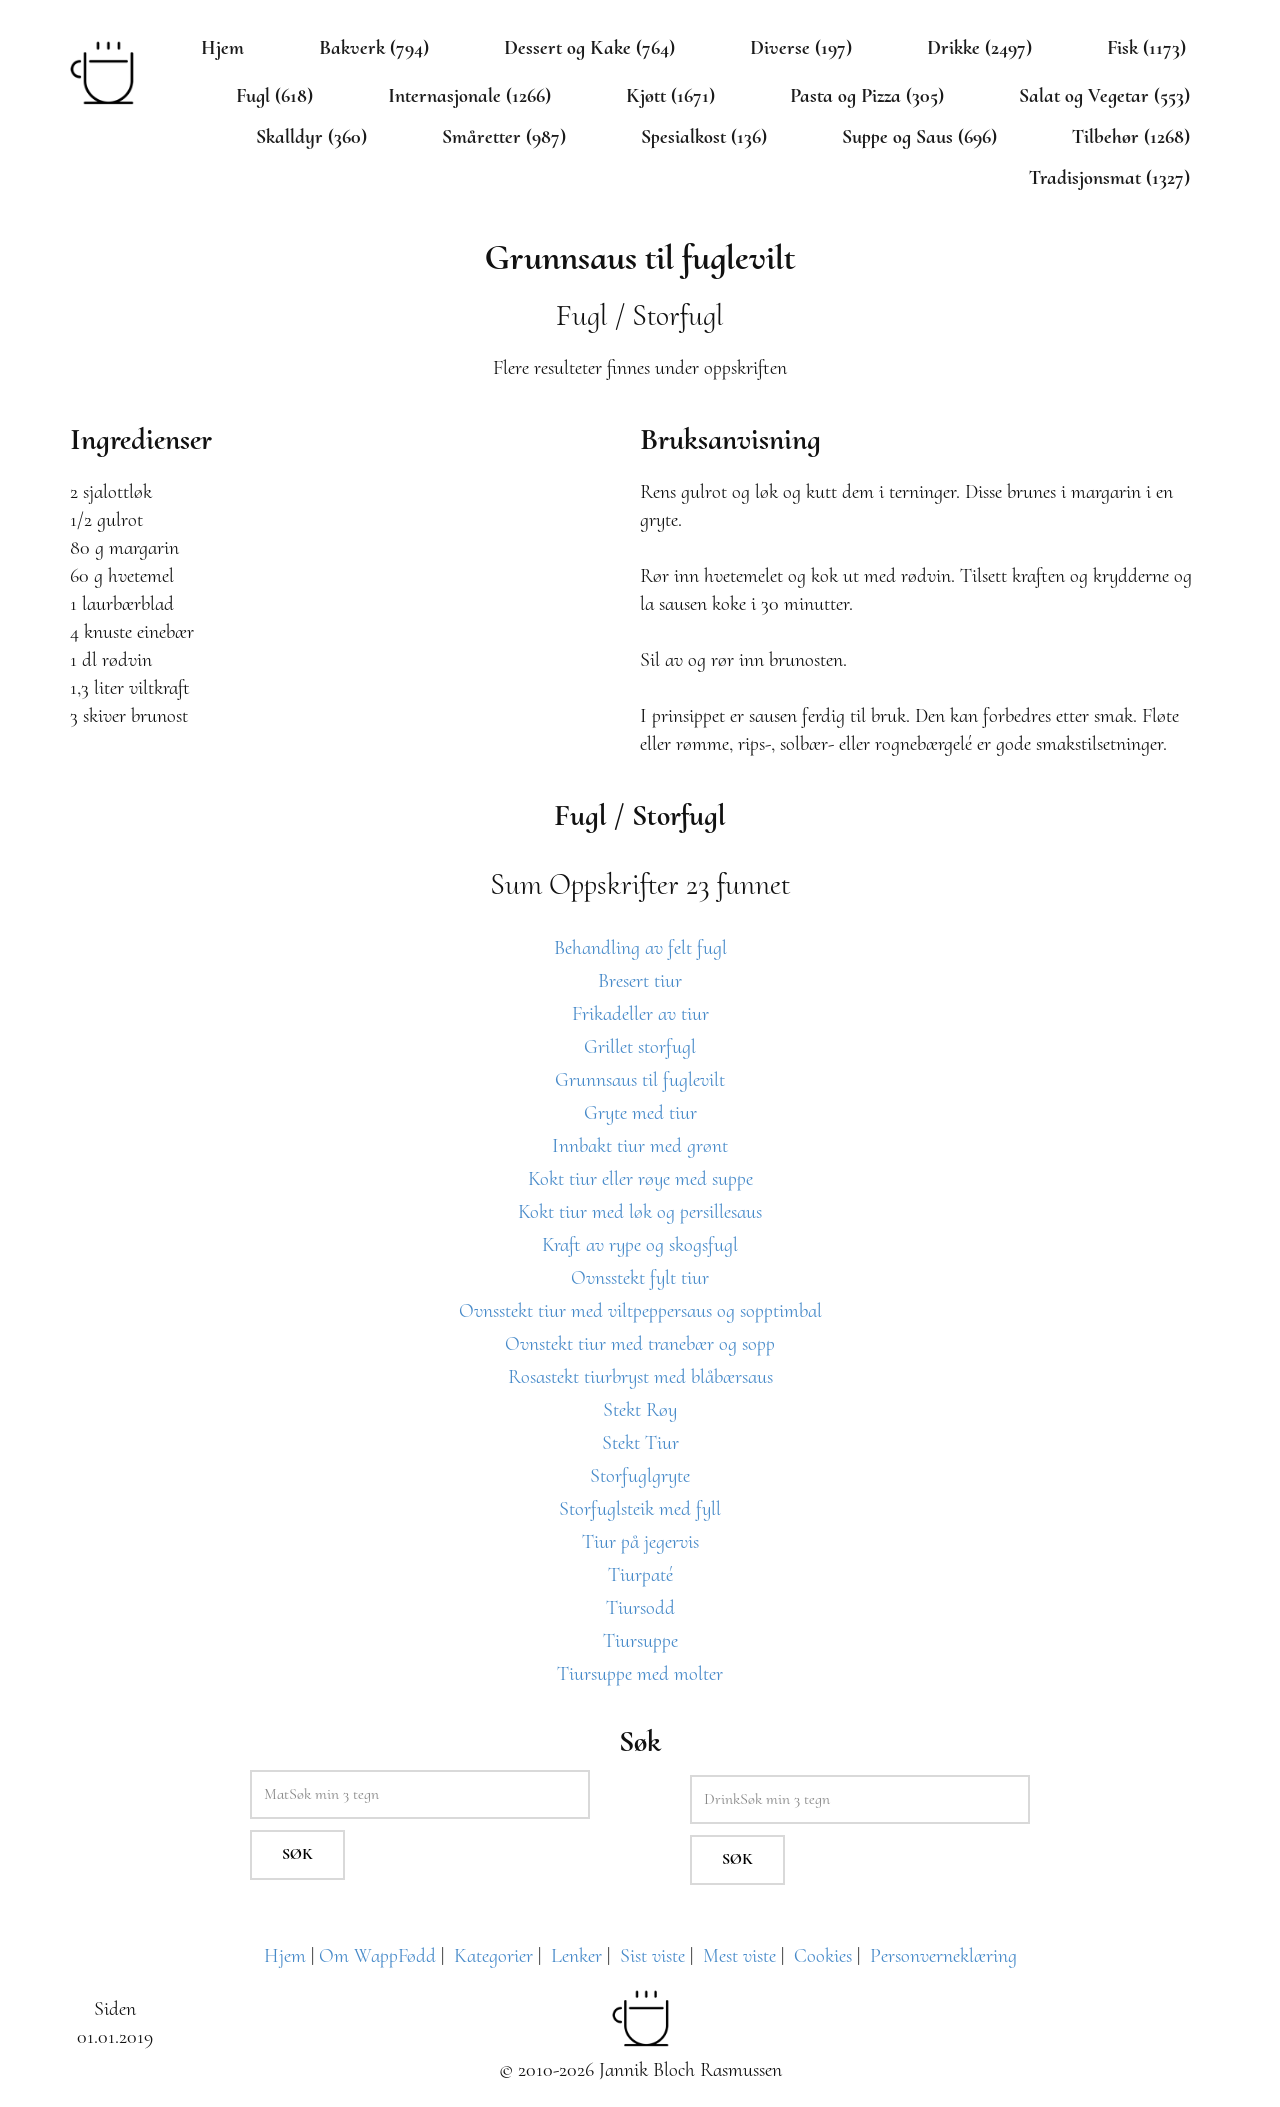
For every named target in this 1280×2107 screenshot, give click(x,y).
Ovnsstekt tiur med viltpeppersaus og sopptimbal (640, 1311)
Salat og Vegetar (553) (1104, 96)
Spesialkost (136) (704, 137)
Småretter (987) (504, 137)
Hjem (222, 48)
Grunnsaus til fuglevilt (640, 1080)
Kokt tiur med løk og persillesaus (640, 1212)
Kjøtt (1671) (670, 96)
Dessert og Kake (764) (589, 48)
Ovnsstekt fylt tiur (640, 1278)
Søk (297, 1854)
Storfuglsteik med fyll (640, 1509)
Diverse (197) (801, 48)
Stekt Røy (640, 1410)
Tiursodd (640, 1608)
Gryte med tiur (640, 1113)
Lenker (576, 1956)
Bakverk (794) (374, 48)
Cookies (823, 1956)
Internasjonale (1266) (469, 96)
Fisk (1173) (1146, 48)
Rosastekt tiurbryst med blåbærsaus (640, 1377)
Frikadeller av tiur (640, 1014)
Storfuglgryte (640, 1476)
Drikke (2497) (979, 48)
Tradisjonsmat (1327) (1109, 178)
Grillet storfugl (640, 1047)
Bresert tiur (640, 981)
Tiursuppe (640, 1641)
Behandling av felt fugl (640, 948)
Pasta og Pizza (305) (867, 96)
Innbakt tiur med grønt (640, 1146)
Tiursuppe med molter (640, 1674)
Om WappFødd (377, 1956)
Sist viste (652, 1956)
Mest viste (739, 1956)
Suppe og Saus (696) (919, 137)
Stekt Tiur (640, 1443)
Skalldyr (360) (311, 137)
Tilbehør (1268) (1131, 137)
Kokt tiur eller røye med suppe (640, 1179)
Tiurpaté (640, 1575)
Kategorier (493, 1956)
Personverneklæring (943, 1956)
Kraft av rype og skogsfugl (640, 1245)
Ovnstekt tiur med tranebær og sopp (640, 1344)
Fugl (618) (274, 96)
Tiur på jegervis (640, 1542)
